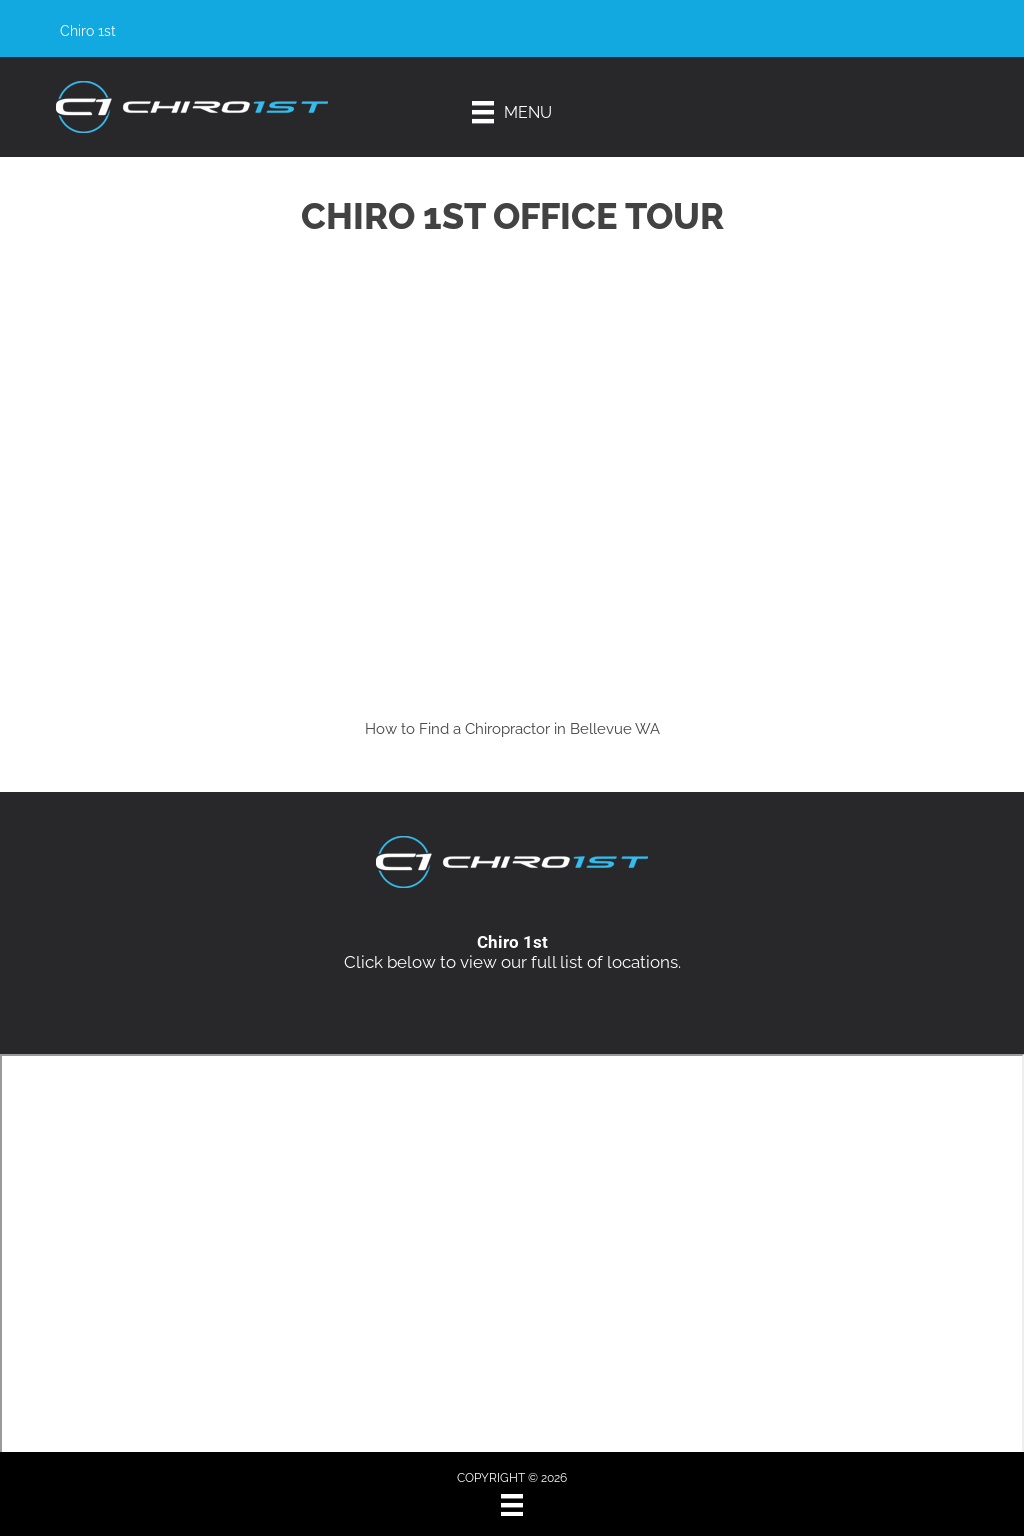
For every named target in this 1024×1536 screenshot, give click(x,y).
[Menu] (512, 112)
